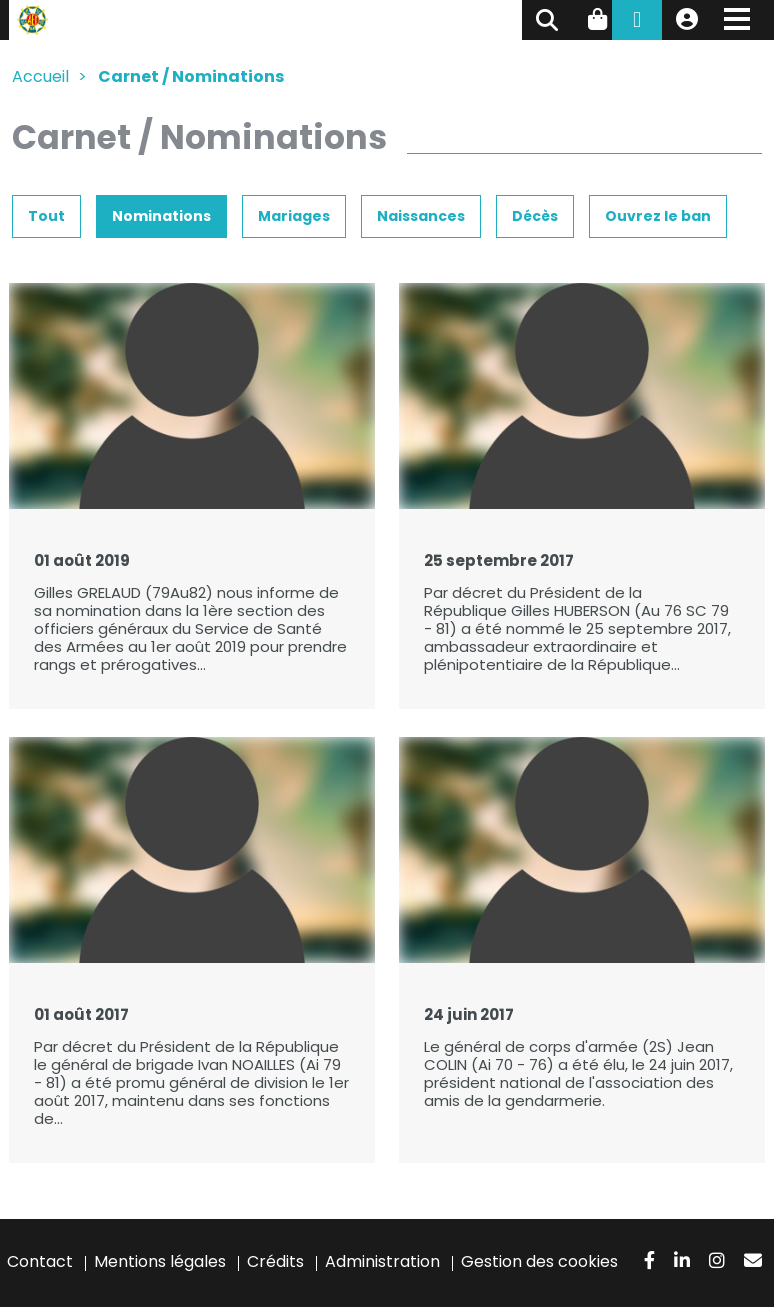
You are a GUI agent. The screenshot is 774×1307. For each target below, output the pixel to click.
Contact (40, 1261)
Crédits (275, 1261)
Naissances (421, 216)
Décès (535, 216)
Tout (46, 216)
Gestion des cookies (539, 1261)
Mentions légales (160, 1261)
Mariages (294, 216)
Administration (382, 1261)
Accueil (40, 76)
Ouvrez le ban (658, 216)
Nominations (161, 216)
